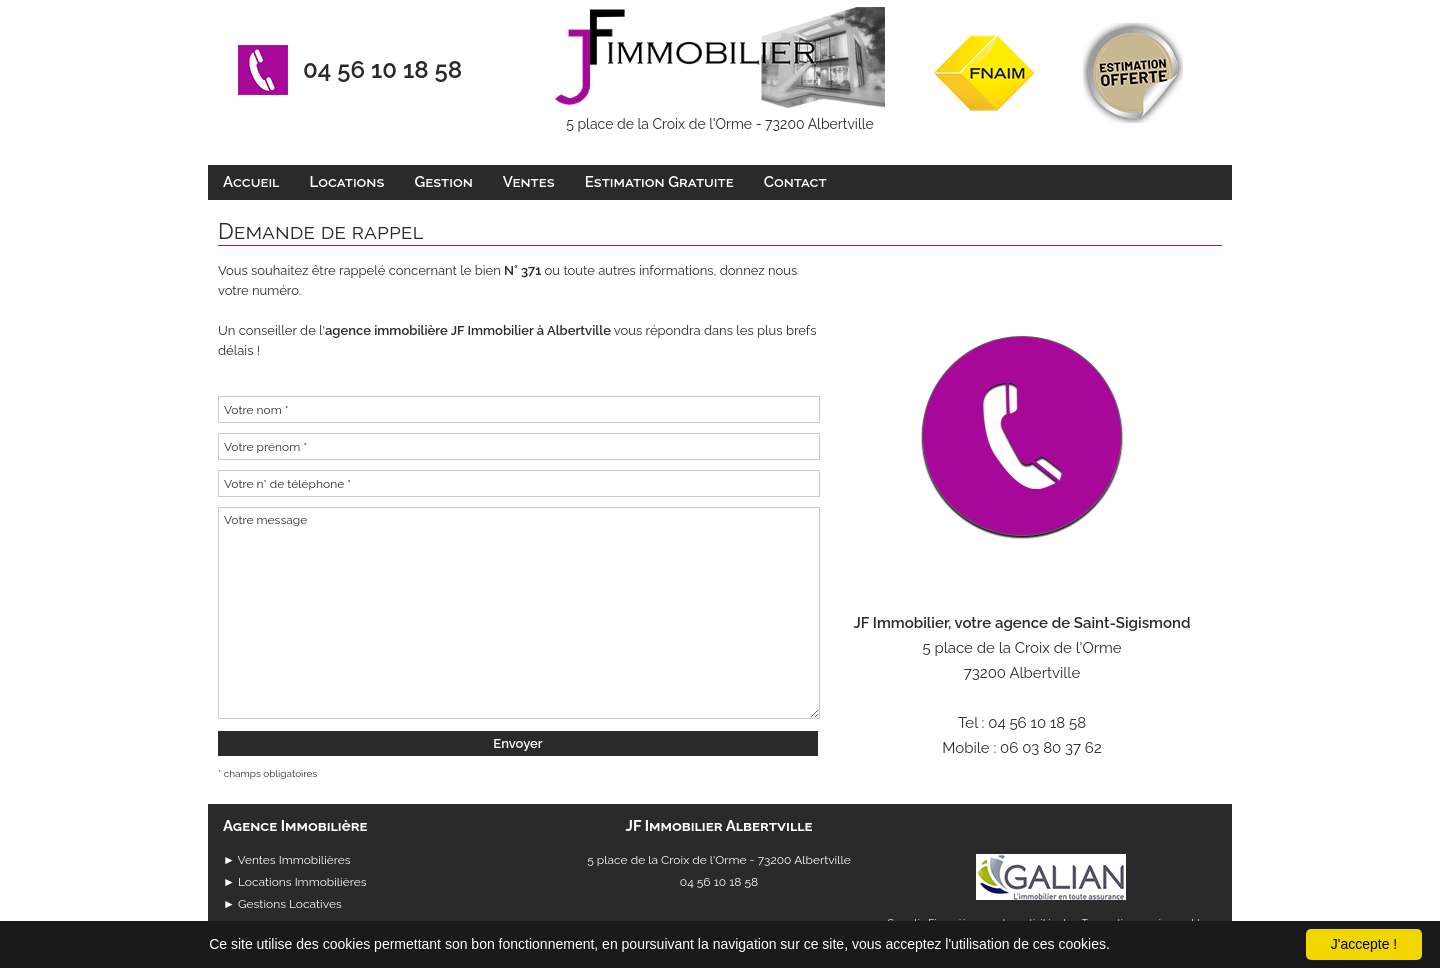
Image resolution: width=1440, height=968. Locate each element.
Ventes (529, 182)
